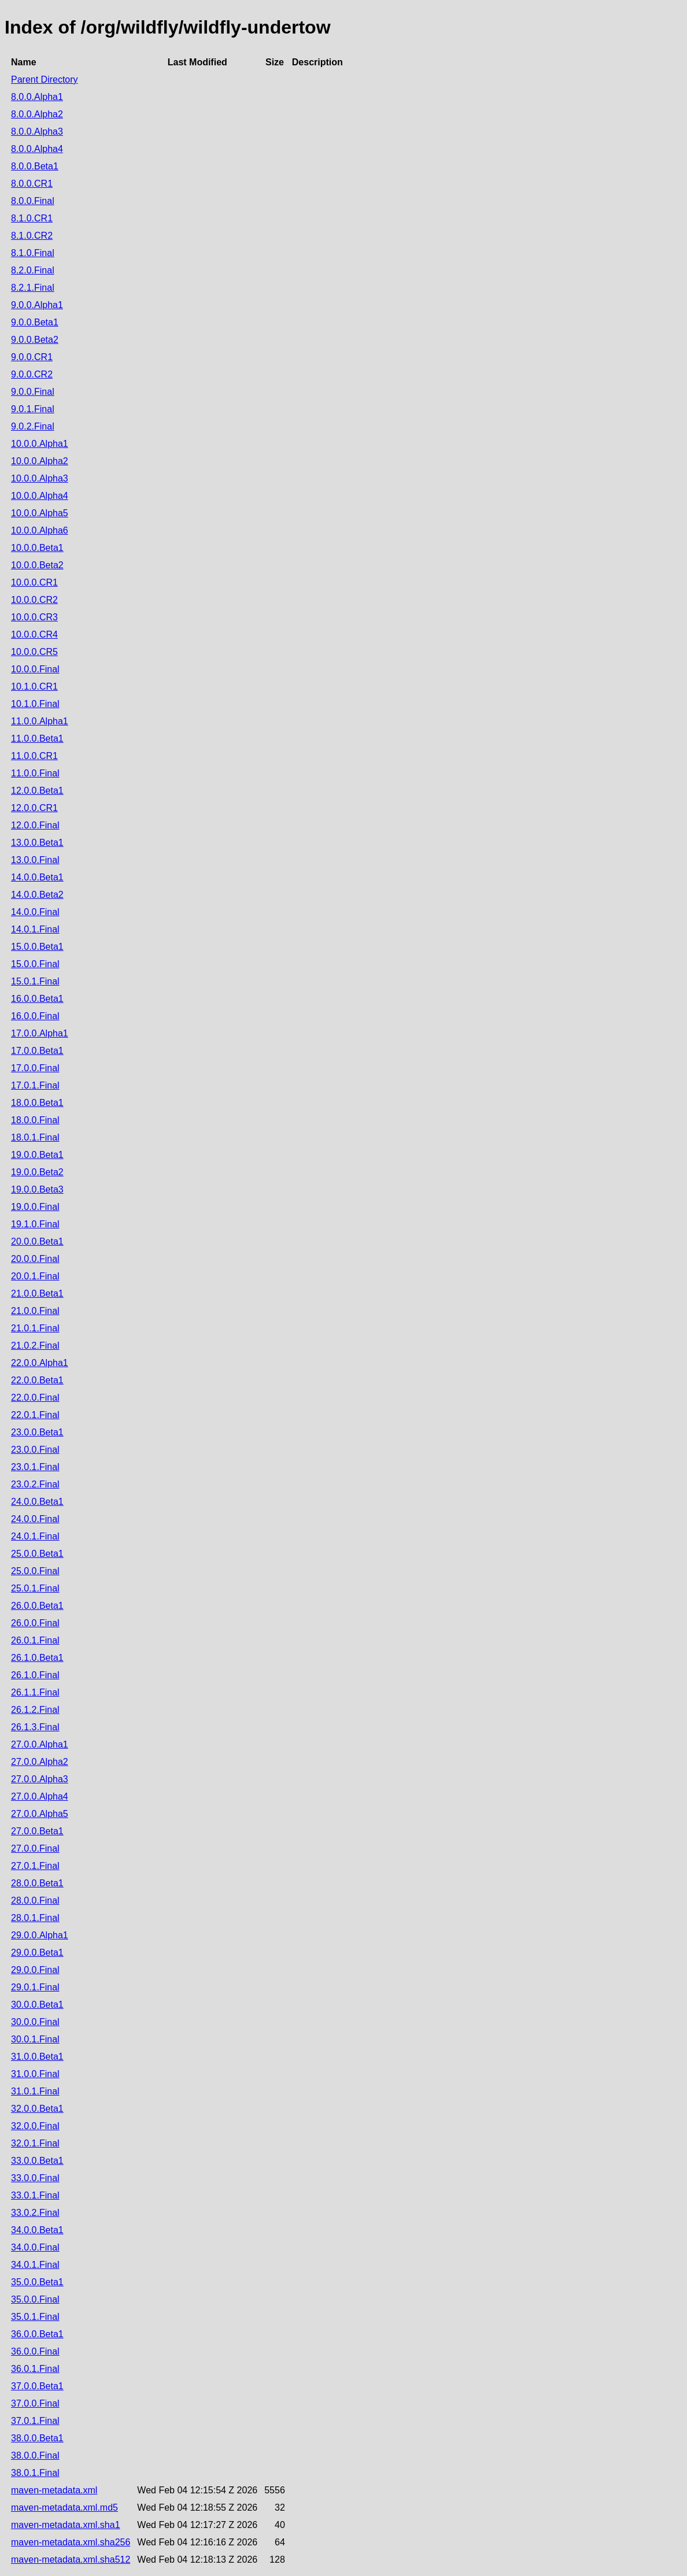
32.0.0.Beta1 (37, 2109)
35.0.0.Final (35, 2299)
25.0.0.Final (35, 1571)
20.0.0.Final (35, 1259)
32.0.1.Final (35, 2143)
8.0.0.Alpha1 (37, 97)
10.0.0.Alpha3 (39, 478)
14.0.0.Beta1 (37, 877)
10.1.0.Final (35, 704)
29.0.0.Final (35, 1970)
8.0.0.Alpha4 (37, 149)
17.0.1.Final (35, 1085)
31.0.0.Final (35, 2074)
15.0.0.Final (35, 964)
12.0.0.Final (35, 825)
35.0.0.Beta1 (37, 2282)
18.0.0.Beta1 (37, 1103)
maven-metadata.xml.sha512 (70, 2559)
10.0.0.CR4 (34, 634)
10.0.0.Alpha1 (39, 444)
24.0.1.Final (35, 1536)
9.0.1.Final (32, 409)
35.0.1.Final (35, 2317)
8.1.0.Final (32, 253)
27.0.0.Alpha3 (39, 1779)
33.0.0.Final (35, 2178)
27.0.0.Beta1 (37, 1831)
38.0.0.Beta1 (37, 2438)
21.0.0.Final (35, 1311)
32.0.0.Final (35, 2126)
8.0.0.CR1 (32, 183)
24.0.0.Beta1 (37, 1502)
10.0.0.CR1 (34, 582)
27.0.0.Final (35, 1848)
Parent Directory (44, 79)
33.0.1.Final (35, 2195)
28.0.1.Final (35, 1918)
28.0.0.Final (35, 1900)
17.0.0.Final (35, 1068)
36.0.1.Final (35, 2369)
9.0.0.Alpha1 (37, 305)
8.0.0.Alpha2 (37, 114)
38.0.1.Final (35, 2473)
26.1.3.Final (35, 1727)
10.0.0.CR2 (34, 600)
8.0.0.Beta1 (34, 166)
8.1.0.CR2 (32, 235)
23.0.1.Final (35, 1467)
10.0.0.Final (35, 669)
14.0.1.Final (35, 929)
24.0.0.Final (35, 1519)
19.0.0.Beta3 (37, 1189)
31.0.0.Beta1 (37, 2056)
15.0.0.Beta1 (37, 947)
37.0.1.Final (35, 2421)
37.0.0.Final (35, 2403)
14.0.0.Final (35, 912)
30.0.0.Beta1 (37, 2004)
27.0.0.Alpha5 (39, 1814)
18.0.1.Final (35, 1137)
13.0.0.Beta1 (37, 842)
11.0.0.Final (35, 773)
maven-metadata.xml (54, 2490)
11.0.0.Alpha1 (39, 721)
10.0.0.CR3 (34, 617)
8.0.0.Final (32, 201)
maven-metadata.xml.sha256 (70, 2542)
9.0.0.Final (32, 392)
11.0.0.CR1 (34, 756)
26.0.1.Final (35, 1640)
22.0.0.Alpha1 (39, 1363)
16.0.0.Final (35, 1016)
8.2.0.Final (32, 270)
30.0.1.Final (35, 2039)
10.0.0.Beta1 (37, 548)
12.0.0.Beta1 (37, 790)
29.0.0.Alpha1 (39, 1935)
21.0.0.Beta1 (37, 1293)
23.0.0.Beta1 (37, 1432)
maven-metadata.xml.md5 (64, 2507)
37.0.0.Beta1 (37, 2386)
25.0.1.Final (35, 1588)
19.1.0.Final (35, 1224)
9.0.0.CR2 (32, 374)
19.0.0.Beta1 (37, 1155)
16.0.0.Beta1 (37, 999)
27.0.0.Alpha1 (39, 1744)
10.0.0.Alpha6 (39, 530)
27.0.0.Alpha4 (39, 1796)
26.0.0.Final (35, 1623)
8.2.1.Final (32, 288)
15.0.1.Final (35, 981)
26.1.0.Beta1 (37, 1658)
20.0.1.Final (35, 1276)
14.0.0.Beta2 (37, 895)
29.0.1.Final (35, 1987)
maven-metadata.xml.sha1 (65, 2525)
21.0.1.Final (35, 1328)
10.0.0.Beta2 (37, 565)
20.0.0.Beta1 (37, 1241)
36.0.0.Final (35, 2351)
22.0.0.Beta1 (37, 1380)
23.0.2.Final (35, 1484)
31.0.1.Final (35, 2091)
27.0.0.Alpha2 (39, 1762)
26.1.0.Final (35, 1675)
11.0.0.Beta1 (37, 738)
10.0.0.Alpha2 (39, 461)
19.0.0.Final (35, 1207)
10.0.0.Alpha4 (39, 496)
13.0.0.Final (35, 860)
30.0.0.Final (35, 2022)
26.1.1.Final (35, 1692)
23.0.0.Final (35, 1449)
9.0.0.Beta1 (34, 322)
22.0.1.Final (35, 1415)
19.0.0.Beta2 (37, 1172)
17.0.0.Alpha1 (39, 1033)
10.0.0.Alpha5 (39, 513)
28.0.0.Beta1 (37, 1883)
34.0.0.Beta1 (37, 2230)
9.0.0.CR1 (32, 357)
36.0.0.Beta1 (37, 2334)
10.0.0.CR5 (34, 652)
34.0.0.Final (35, 2247)
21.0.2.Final (35, 1345)
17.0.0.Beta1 (37, 1051)
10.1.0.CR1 (34, 686)
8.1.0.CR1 (32, 218)
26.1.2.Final (35, 1710)
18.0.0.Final (35, 1120)
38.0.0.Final (35, 2455)
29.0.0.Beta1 (37, 1952)
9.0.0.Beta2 (34, 340)
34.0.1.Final (35, 2265)
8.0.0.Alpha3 (37, 131)
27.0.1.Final (35, 1866)
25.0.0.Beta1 (37, 1554)
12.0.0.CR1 (34, 808)
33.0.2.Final (35, 2213)
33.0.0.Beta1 (37, 2161)
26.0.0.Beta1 (37, 1606)
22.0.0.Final (35, 1397)
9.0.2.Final (32, 426)
